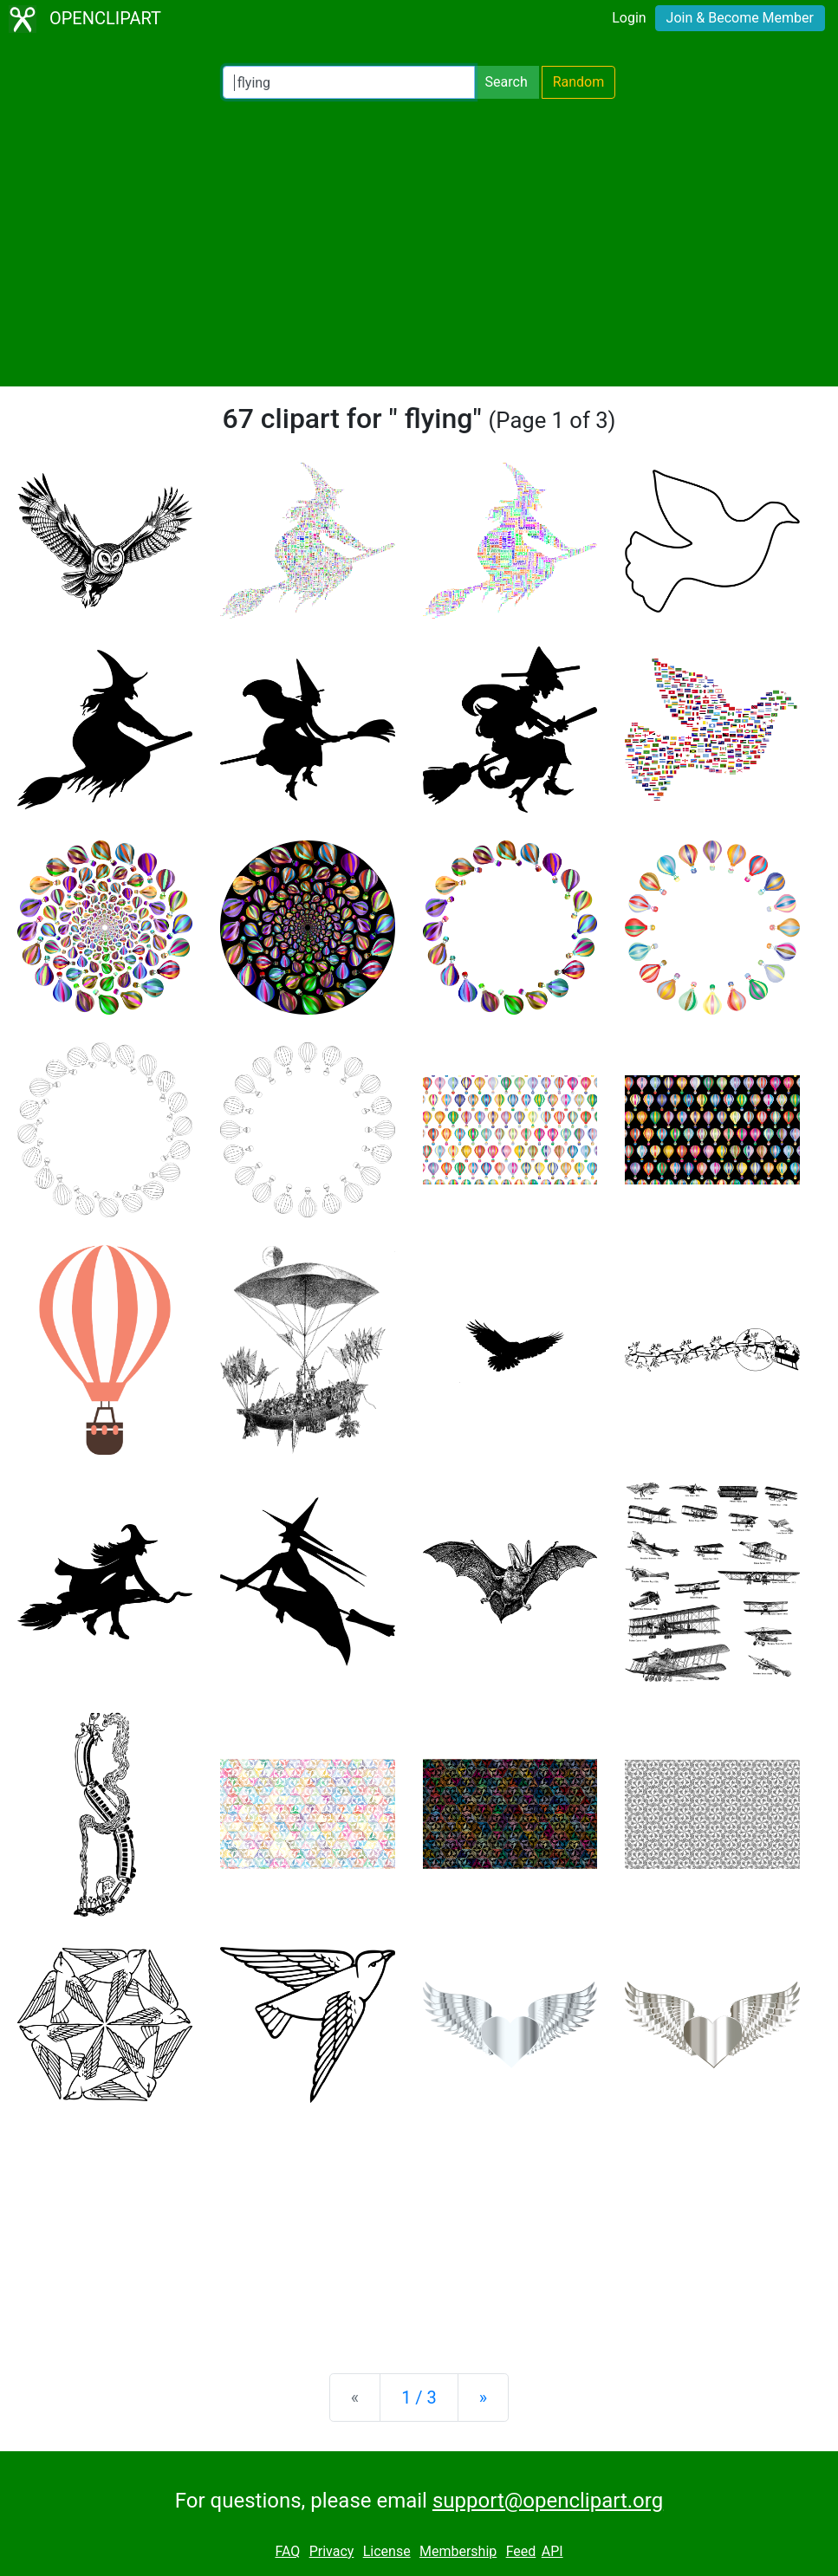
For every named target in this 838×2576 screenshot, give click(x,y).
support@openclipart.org (547, 2500)
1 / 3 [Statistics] (419, 2397)
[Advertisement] (419, 242)
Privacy (331, 2551)
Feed (521, 2551)
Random (579, 82)
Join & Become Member (740, 18)
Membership (458, 2551)
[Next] (483, 2397)
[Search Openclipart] (349, 82)
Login (629, 18)
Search (506, 82)
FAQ (287, 2551)
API (552, 2551)
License (387, 2551)
